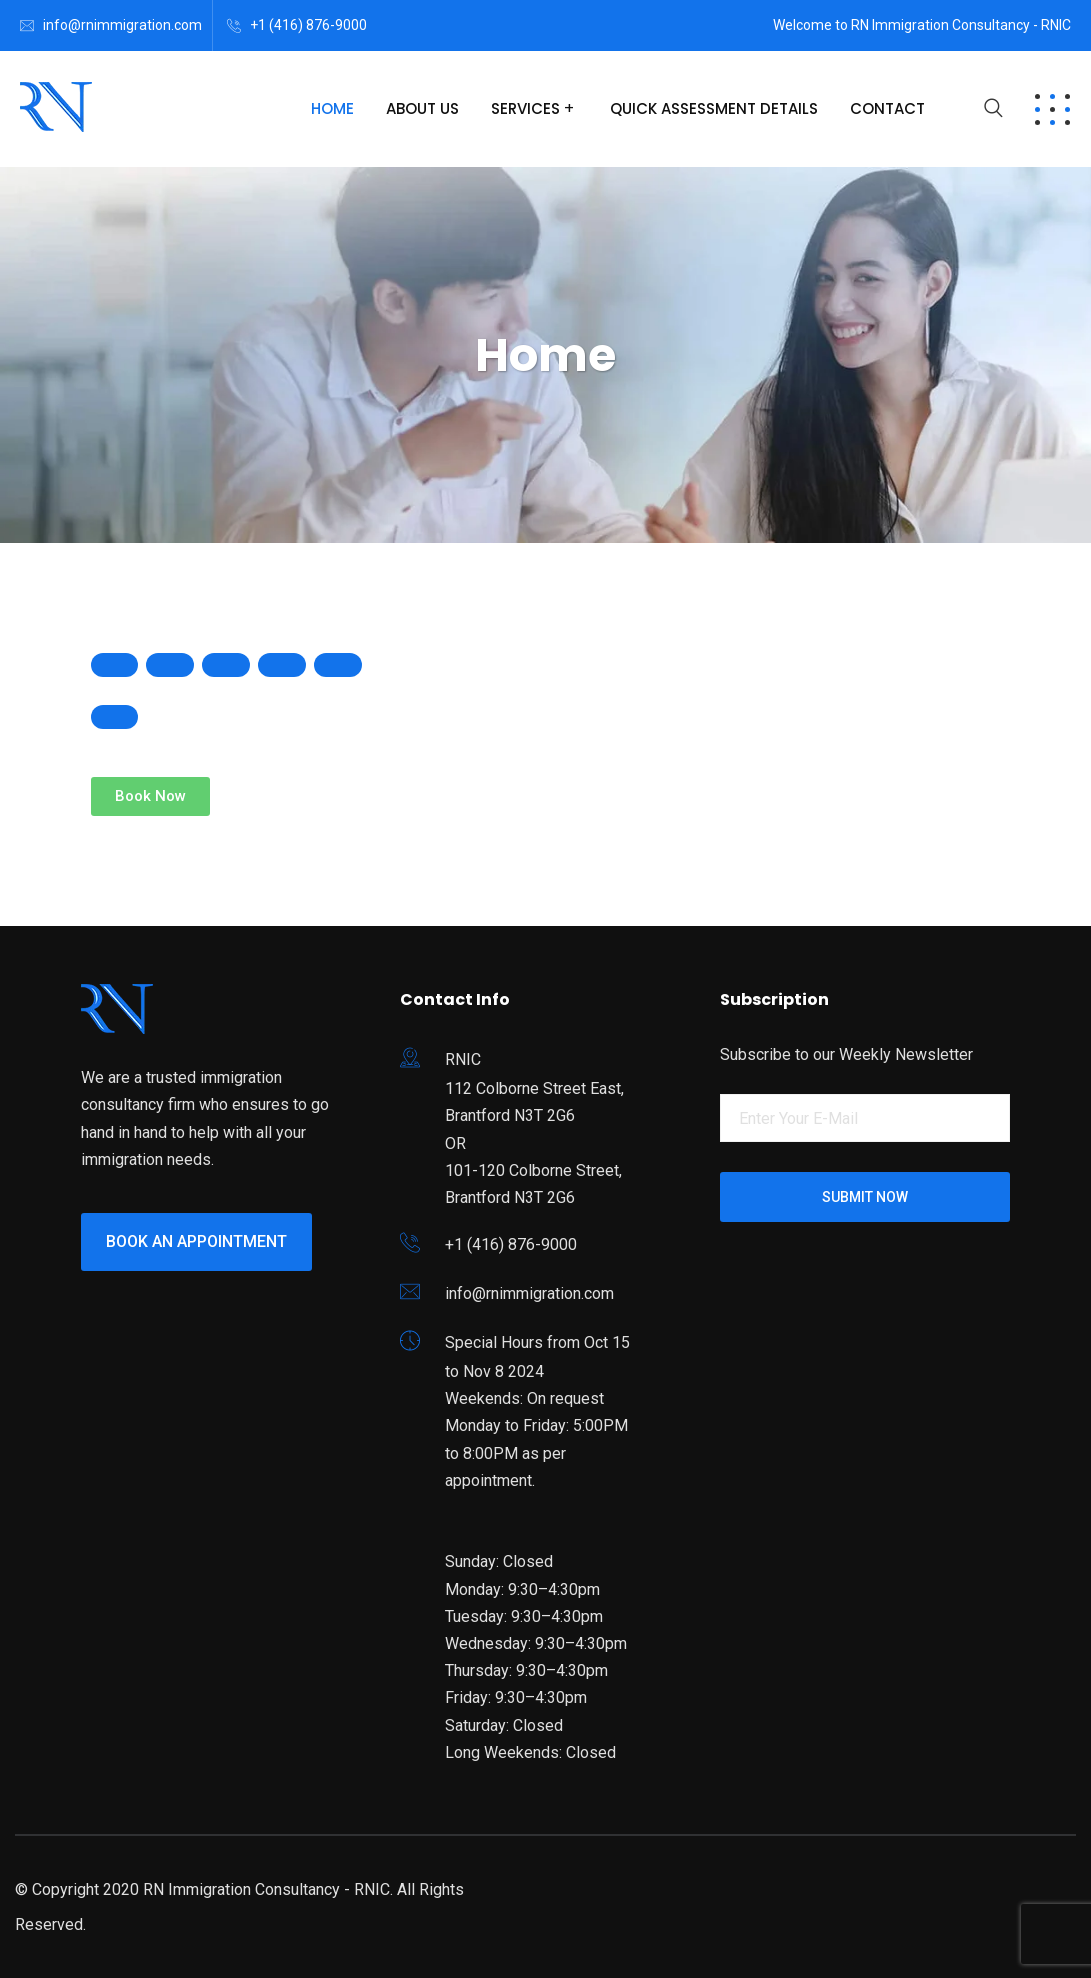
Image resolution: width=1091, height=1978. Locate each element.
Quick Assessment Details (714, 108)
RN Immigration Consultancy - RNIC (266, 1889)
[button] (150, 796)
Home (332, 108)
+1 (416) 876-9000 (308, 25)
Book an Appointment (196, 1241)
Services (525, 108)
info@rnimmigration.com (122, 25)
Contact (887, 108)
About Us (422, 108)
